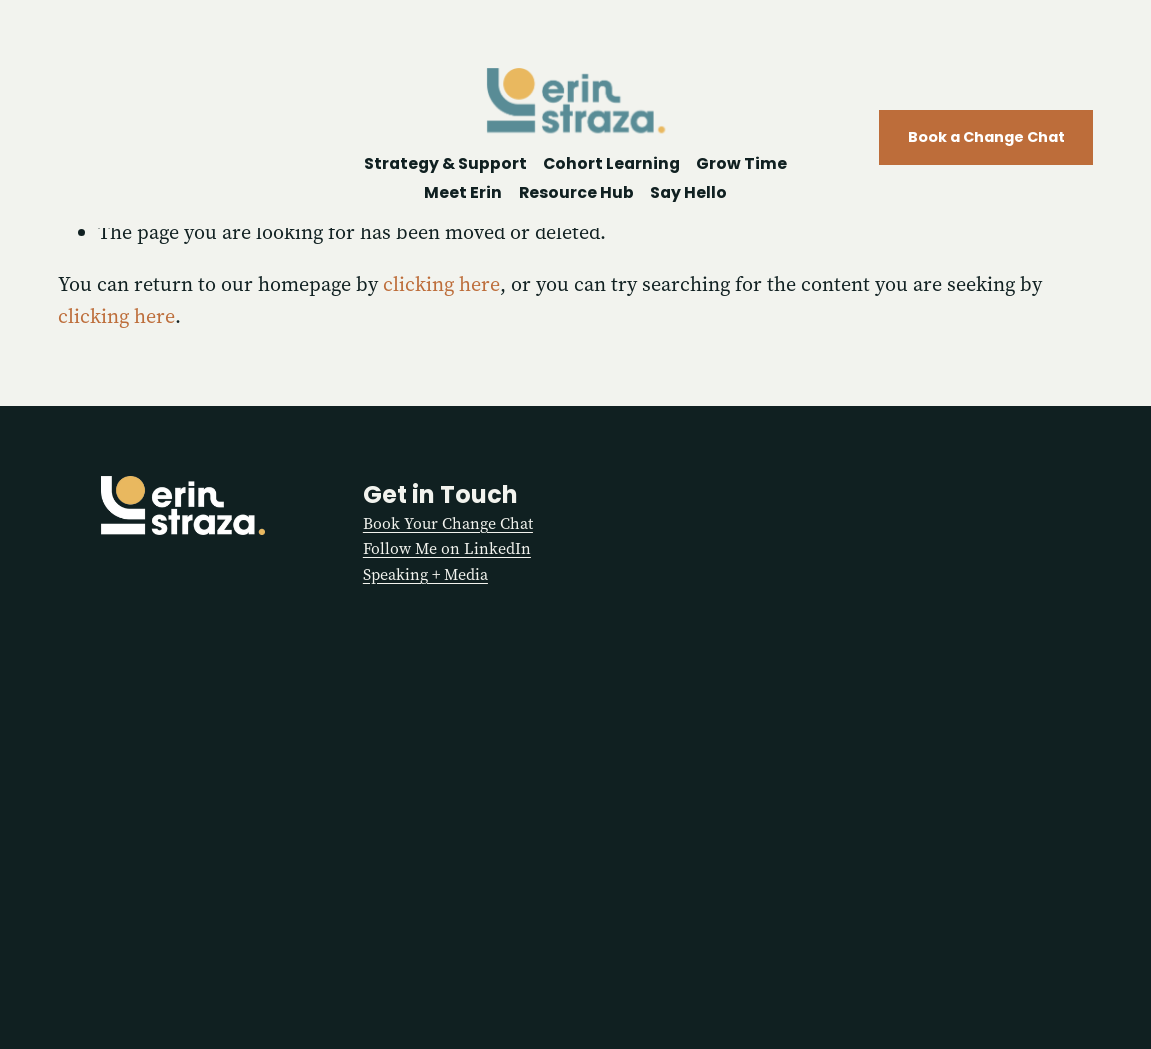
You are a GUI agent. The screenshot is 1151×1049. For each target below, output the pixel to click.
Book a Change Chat (986, 137)
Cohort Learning (611, 163)
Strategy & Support (445, 163)
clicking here (441, 284)
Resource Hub (576, 192)
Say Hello (688, 192)
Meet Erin (463, 192)
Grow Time (741, 163)
